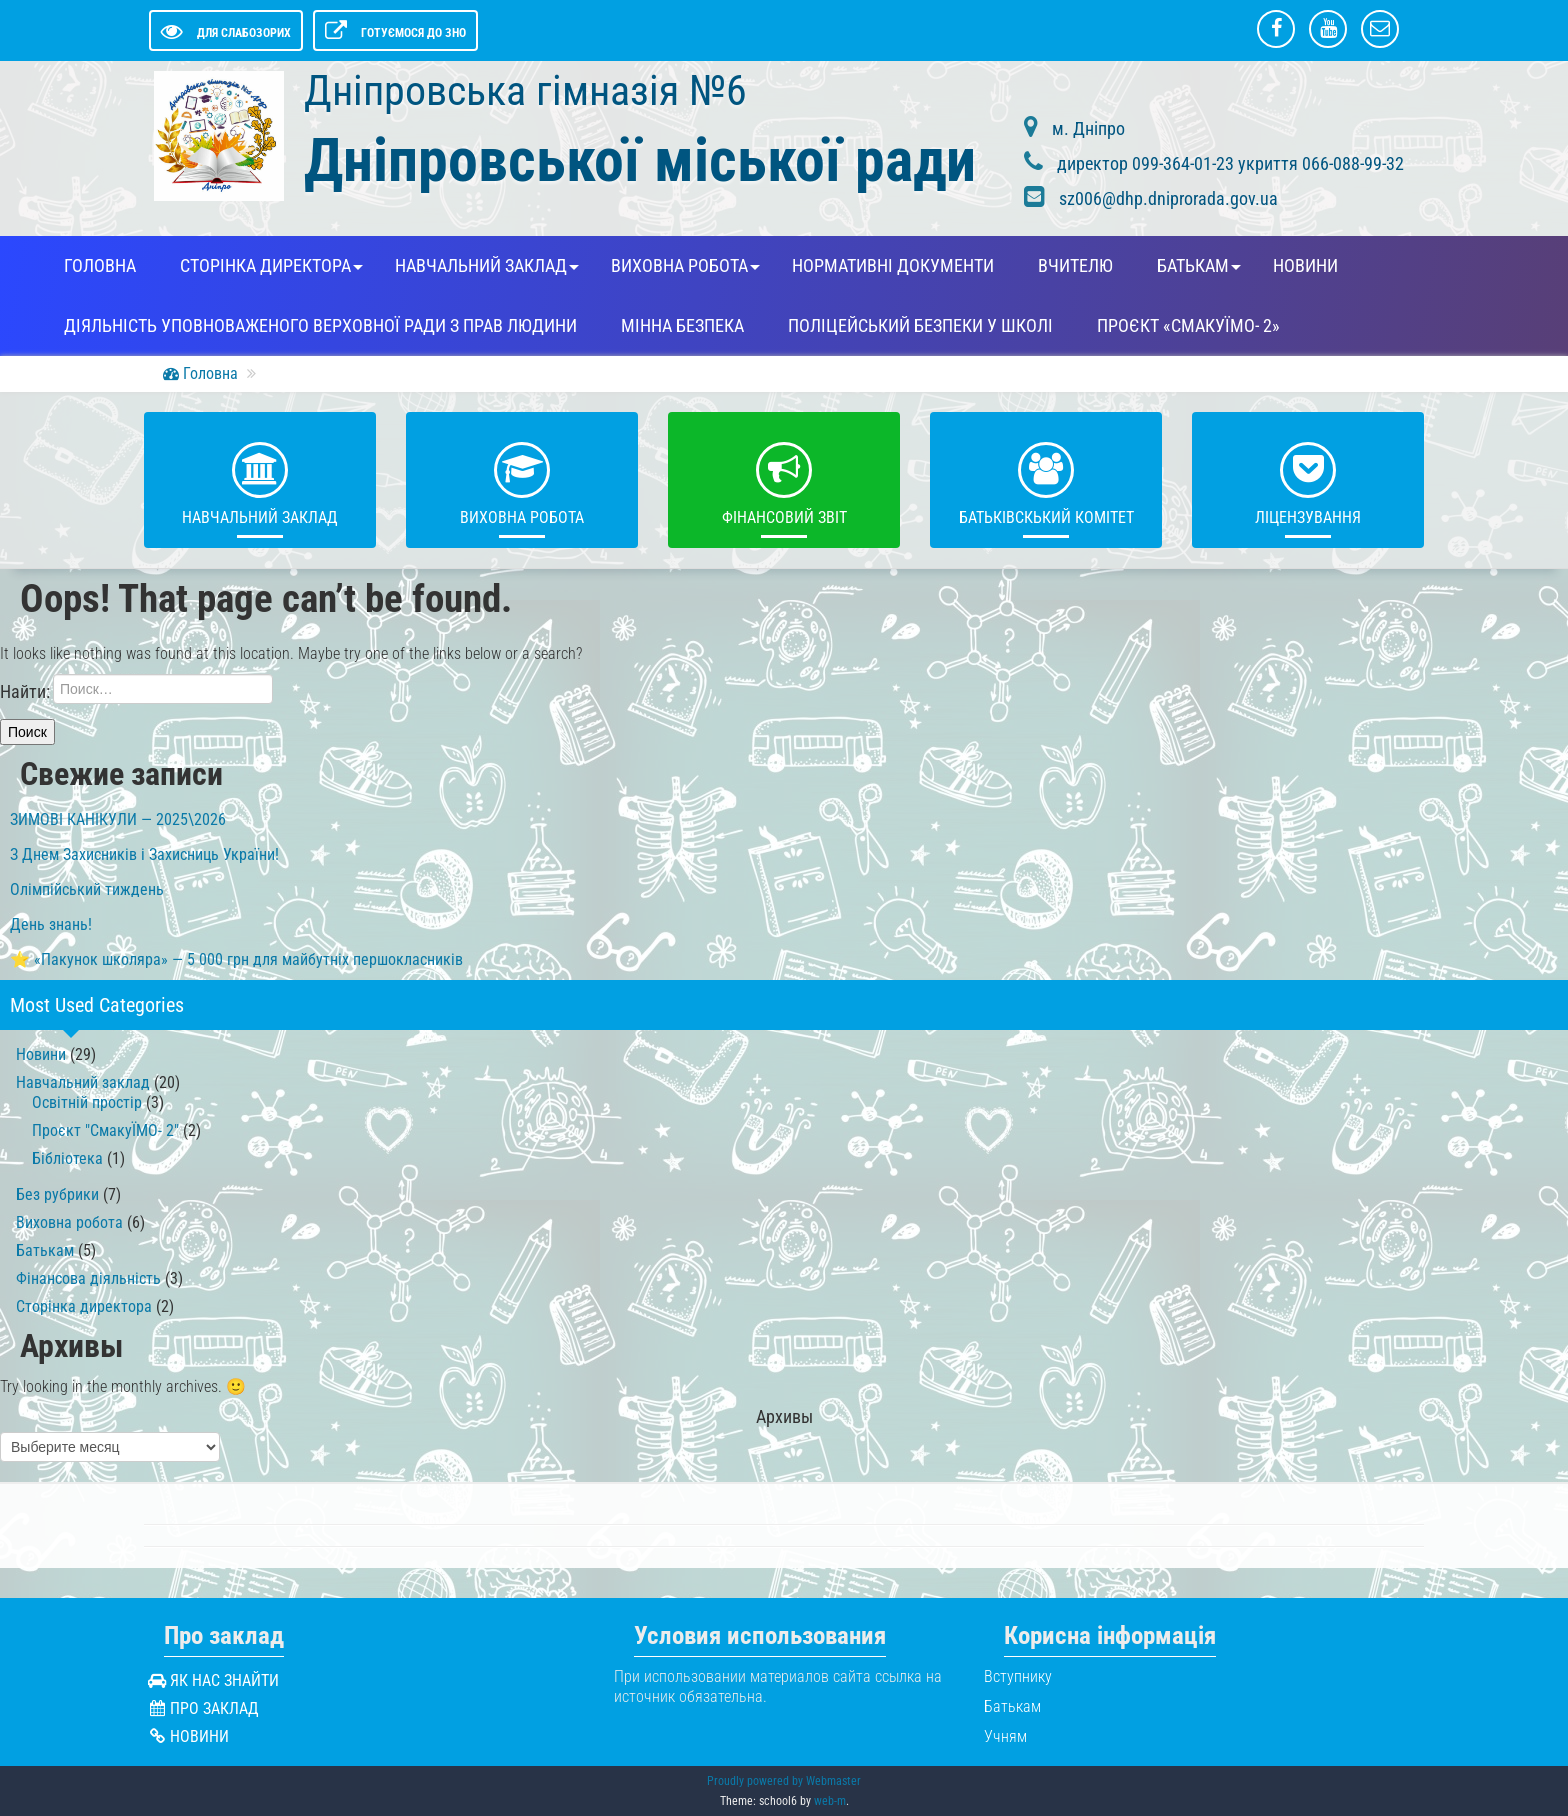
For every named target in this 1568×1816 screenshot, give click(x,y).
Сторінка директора (265, 266)
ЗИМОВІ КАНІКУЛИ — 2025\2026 (118, 819)
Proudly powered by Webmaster (784, 1781)
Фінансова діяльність (88, 1278)
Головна (100, 266)
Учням (1005, 1736)
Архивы (784, 1417)
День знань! (51, 924)
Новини (1305, 266)
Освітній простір (87, 1102)
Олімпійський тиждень (87, 889)
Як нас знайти (224, 1680)
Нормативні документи (893, 266)
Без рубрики (57, 1194)
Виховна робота (679, 266)
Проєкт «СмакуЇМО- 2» (1188, 326)
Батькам (1193, 266)
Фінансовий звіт (784, 479)
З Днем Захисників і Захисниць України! (144, 854)
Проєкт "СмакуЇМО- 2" (105, 1130)
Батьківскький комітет (1046, 479)
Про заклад (214, 1708)
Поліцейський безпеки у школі (920, 326)
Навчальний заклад (481, 266)
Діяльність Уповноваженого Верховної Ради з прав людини (320, 326)
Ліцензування (1308, 479)
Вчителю (1075, 266)
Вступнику (1018, 1676)
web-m (830, 1801)
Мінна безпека (682, 326)
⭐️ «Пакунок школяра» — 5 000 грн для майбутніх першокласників (236, 959)
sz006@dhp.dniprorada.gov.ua (1168, 198)
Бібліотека (67, 1158)
